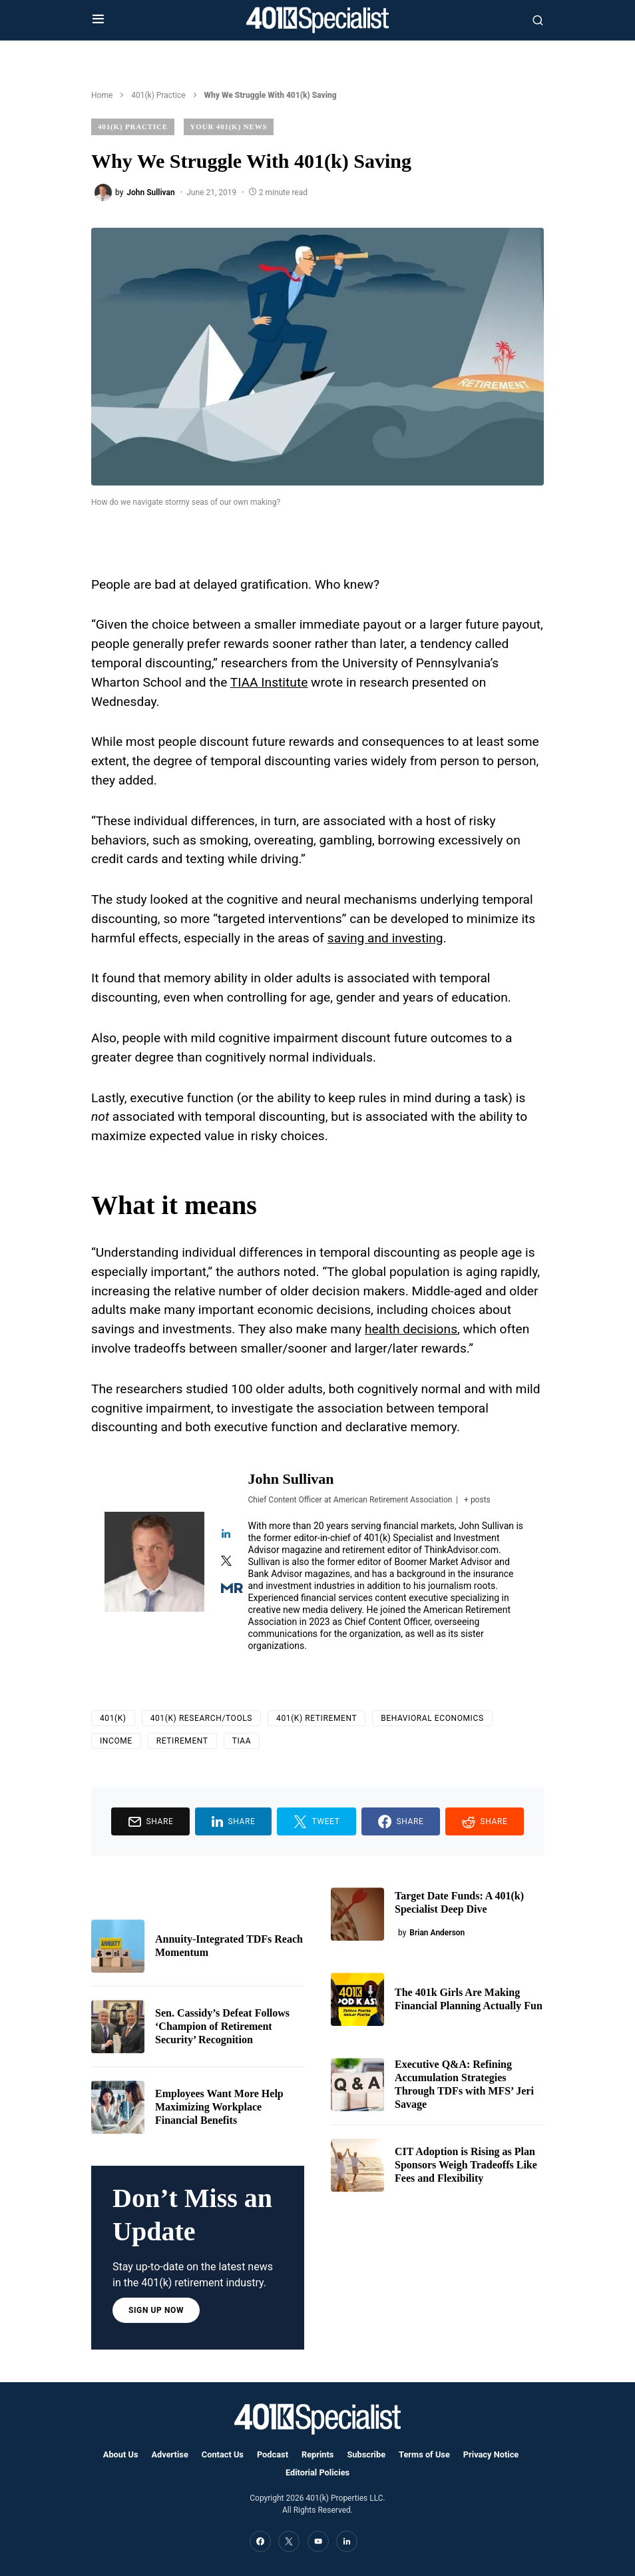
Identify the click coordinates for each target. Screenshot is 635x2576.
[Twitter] (289, 2541)
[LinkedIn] (346, 2541)
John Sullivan (291, 1478)
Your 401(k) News (229, 127)
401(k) (113, 1718)
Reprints (317, 2454)
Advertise (170, 2454)
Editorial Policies (317, 2472)
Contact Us (223, 2454)
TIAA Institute (269, 682)
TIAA (242, 1741)
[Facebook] (260, 2541)
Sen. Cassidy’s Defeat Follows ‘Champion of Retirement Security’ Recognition (222, 2026)
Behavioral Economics (432, 1718)
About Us (120, 2454)
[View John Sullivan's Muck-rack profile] (226, 1589)
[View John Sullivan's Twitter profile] (226, 1562)
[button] (98, 20)
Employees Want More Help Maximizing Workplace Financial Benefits (219, 2107)
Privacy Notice (491, 2454)
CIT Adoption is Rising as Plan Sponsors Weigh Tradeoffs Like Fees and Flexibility (466, 2165)
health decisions (411, 1329)
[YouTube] (318, 2541)
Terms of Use (424, 2454)
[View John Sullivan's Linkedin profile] (226, 1535)
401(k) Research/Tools (201, 1718)
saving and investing (385, 938)
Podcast (272, 2454)
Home (101, 95)
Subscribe (366, 2454)
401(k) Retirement (316, 1718)
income (116, 1741)
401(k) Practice (158, 95)
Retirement (182, 1741)
